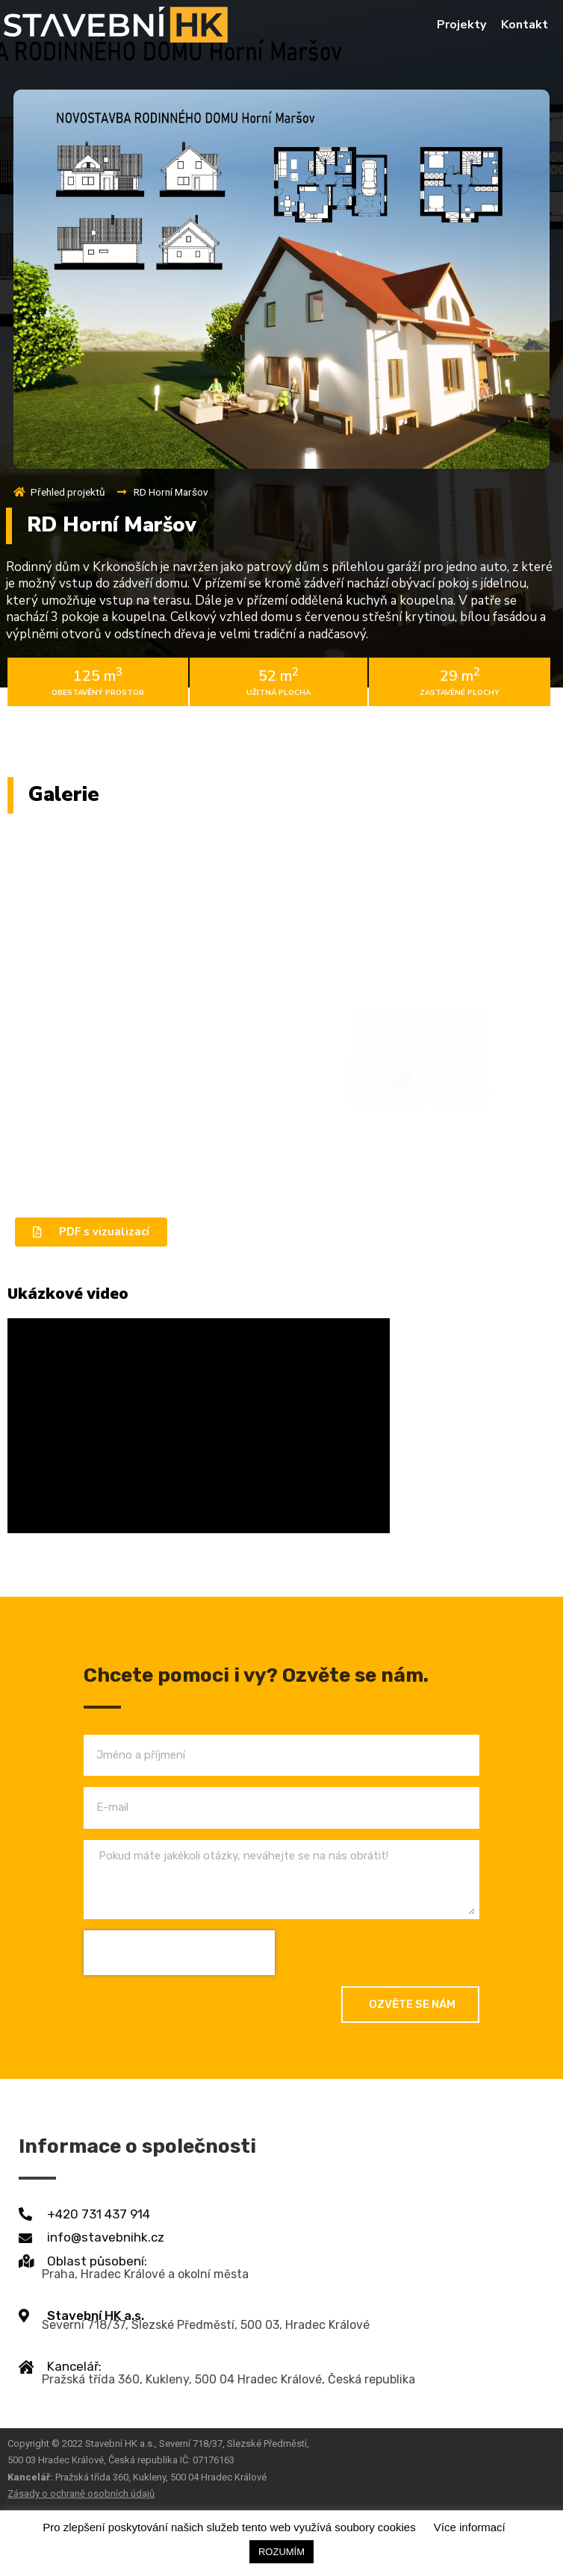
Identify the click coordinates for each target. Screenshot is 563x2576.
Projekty (461, 24)
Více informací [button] (470, 2527)
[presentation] (179, 1952)
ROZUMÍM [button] (281, 2551)
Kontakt (524, 24)
